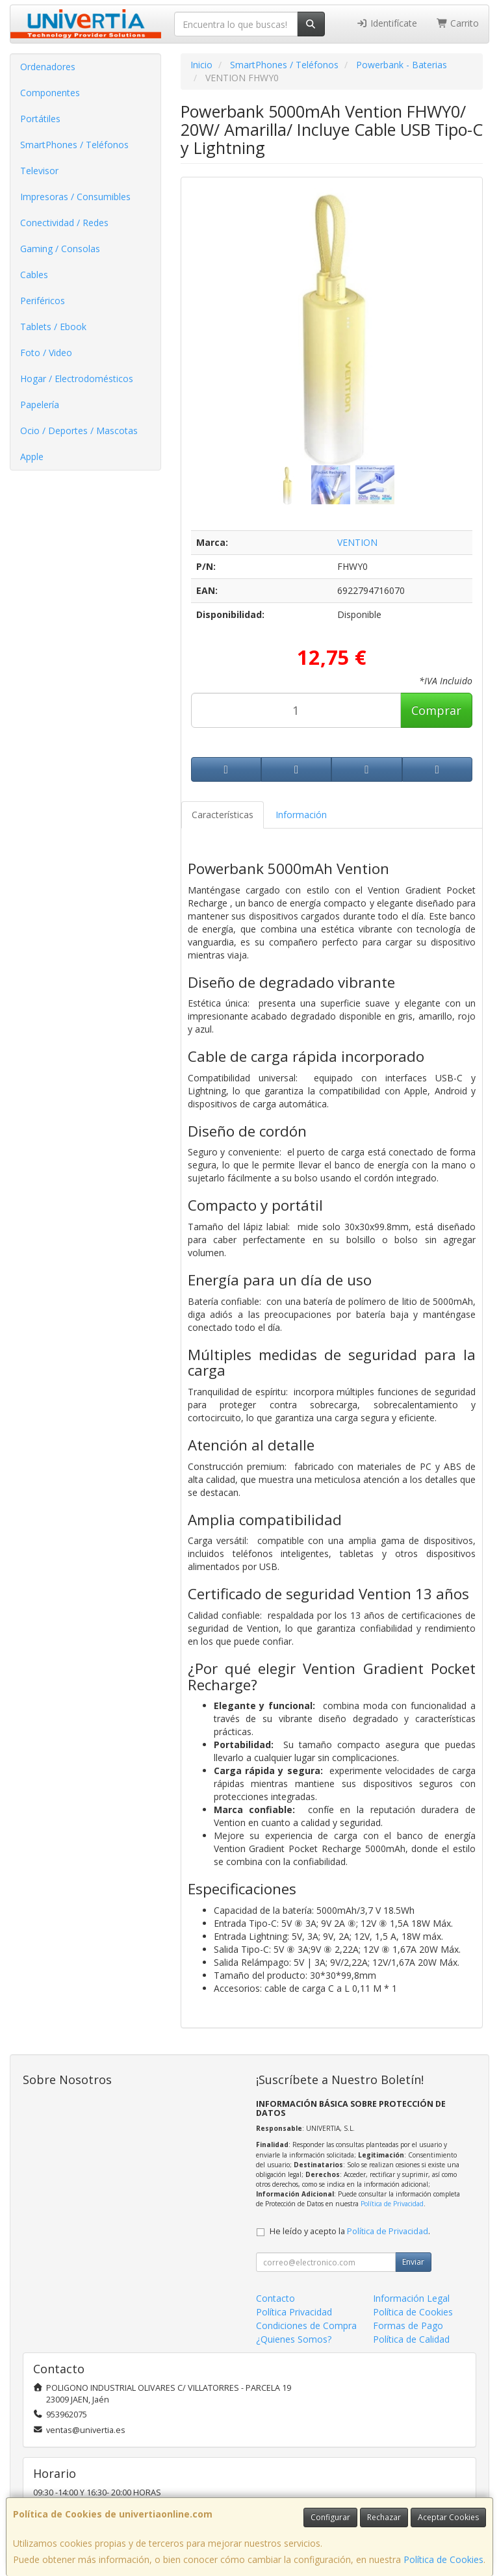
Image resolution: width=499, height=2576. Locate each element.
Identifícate (386, 23)
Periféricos (42, 300)
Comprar (436, 710)
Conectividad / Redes (64, 222)
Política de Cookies (443, 2559)
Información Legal (411, 2298)
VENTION (357, 542)
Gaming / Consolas (60, 248)
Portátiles (40, 118)
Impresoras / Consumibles (75, 196)
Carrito (458, 23)
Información (301, 814)
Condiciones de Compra (306, 2325)
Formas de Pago (408, 2325)
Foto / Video (46, 352)
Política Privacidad (294, 2312)
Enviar (413, 2261)
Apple (32, 456)
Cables (34, 274)
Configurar (330, 2517)
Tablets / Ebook (53, 326)
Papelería (39, 404)
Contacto (275, 2298)
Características (222, 814)
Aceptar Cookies (448, 2517)
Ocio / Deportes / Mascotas (79, 430)
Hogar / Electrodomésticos (76, 378)
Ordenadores (47, 66)
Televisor (39, 170)
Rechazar (384, 2517)
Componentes (50, 92)
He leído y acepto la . (350, 2231)
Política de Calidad (411, 2339)
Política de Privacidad (392, 2203)
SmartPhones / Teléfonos (74, 144)
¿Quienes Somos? (293, 2339)
